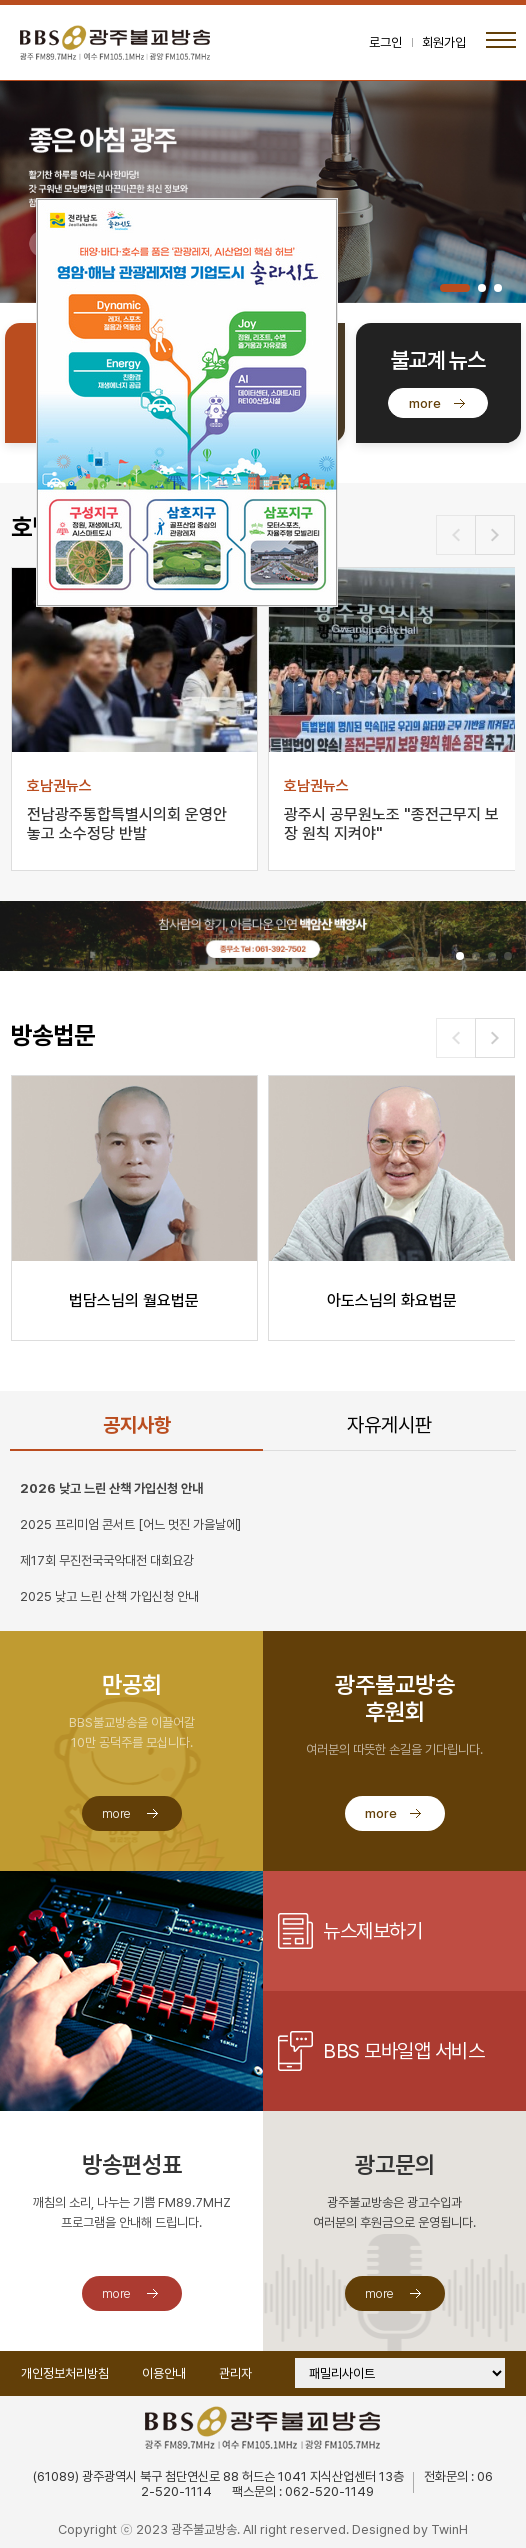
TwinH (449, 2529)
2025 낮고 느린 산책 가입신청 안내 (109, 1596)
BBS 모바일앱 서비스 (403, 2051)
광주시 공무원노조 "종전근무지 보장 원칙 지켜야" (391, 824)
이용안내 (164, 2373)
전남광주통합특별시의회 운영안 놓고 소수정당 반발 (127, 824)
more (425, 403)
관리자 (235, 2373)
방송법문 (53, 1035)
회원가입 (444, 42)
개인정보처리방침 (65, 2373)
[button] (455, 288)
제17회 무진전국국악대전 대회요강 (107, 1560)
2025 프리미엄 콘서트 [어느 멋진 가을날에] (130, 1524)
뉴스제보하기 (372, 1931)
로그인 (385, 42)
